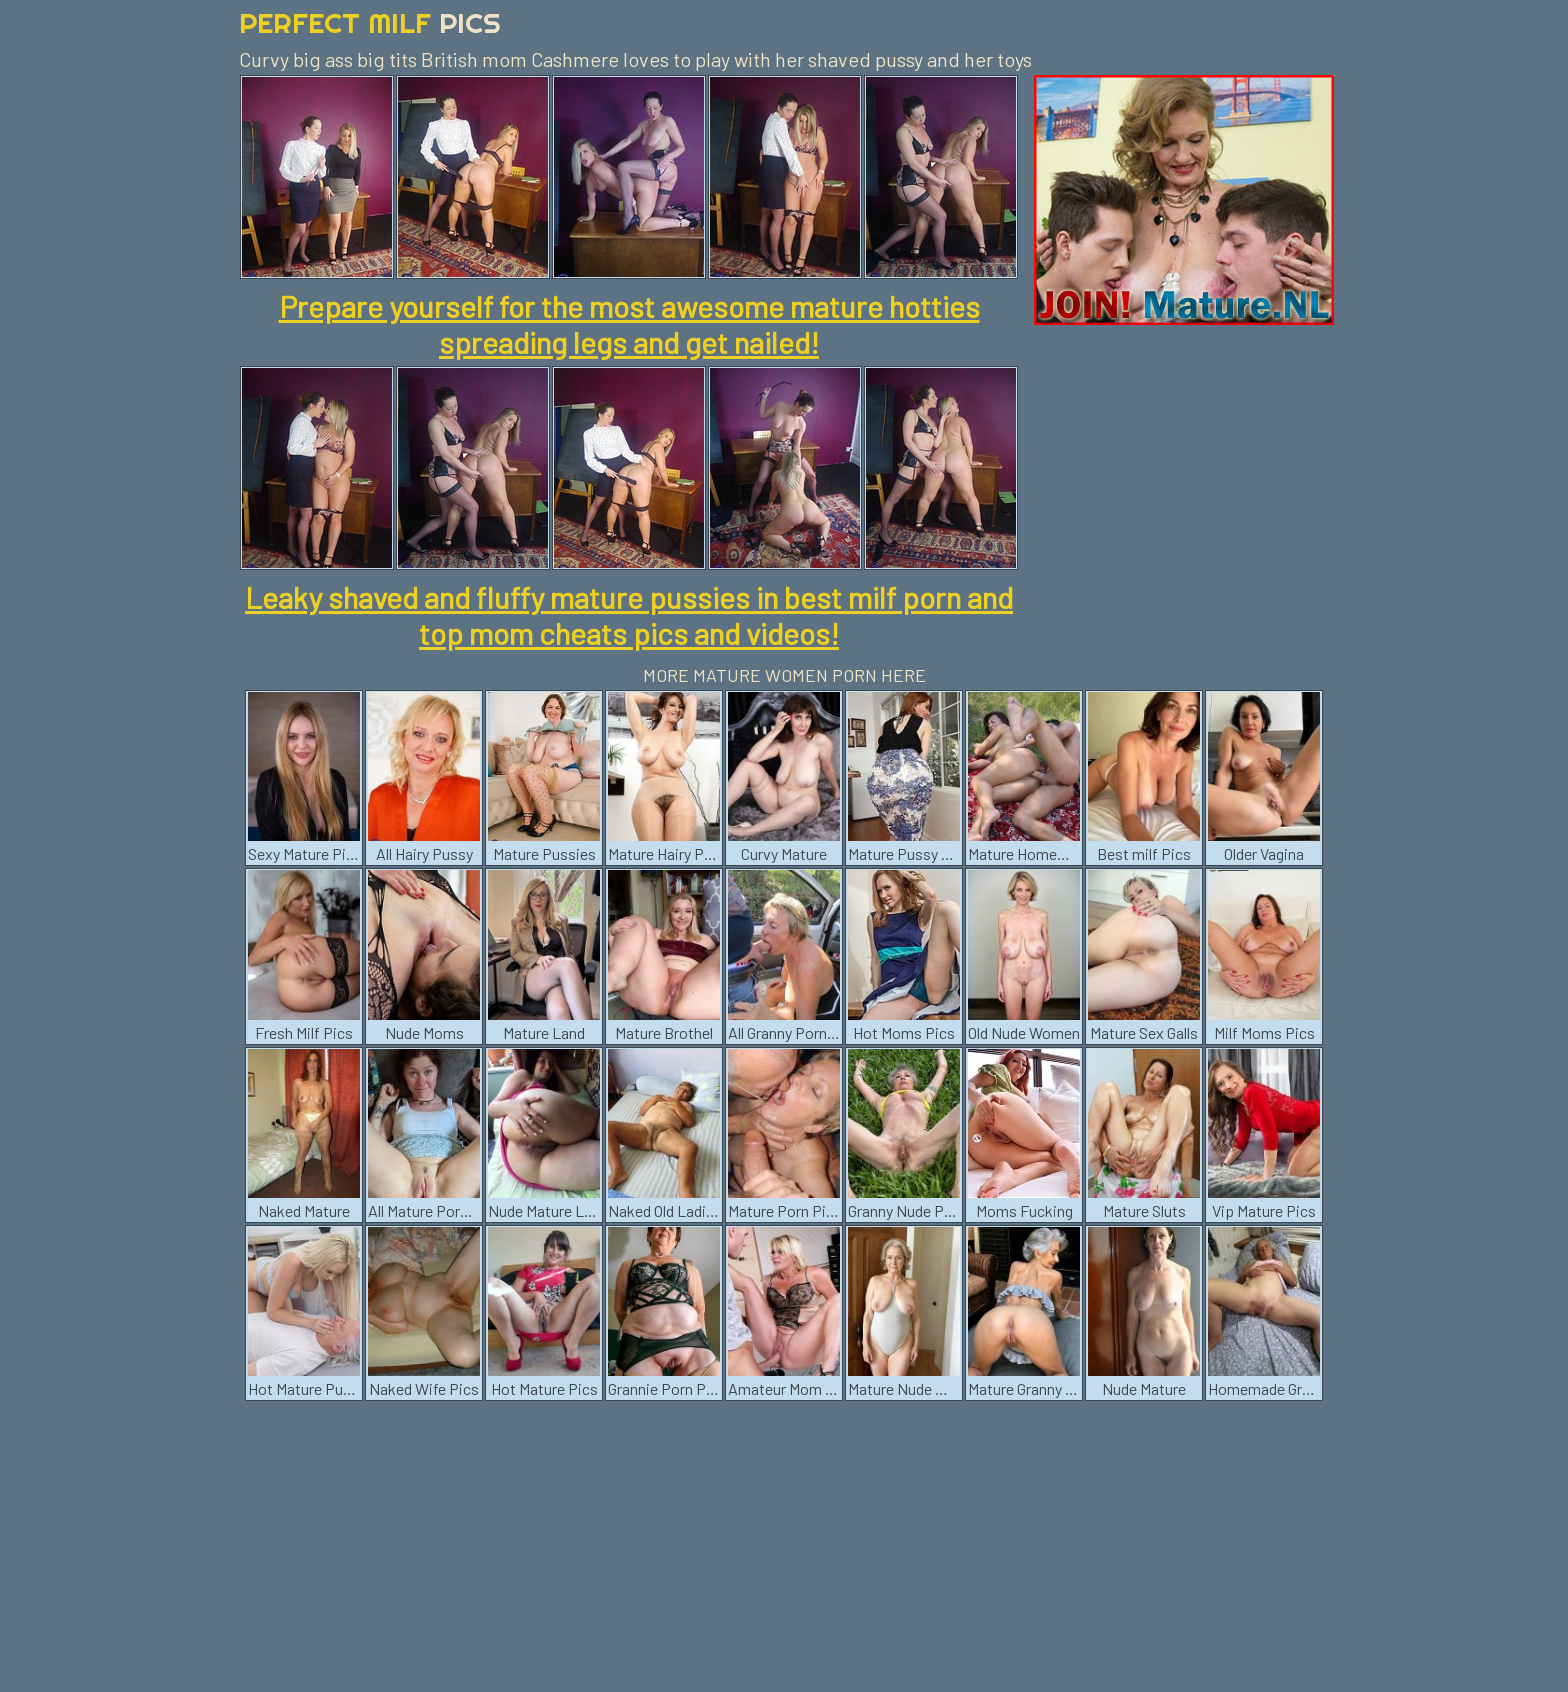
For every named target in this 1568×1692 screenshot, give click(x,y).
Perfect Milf (370, 22)
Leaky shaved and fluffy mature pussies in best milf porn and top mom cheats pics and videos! (629, 615)
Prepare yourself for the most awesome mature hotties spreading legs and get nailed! (629, 324)
